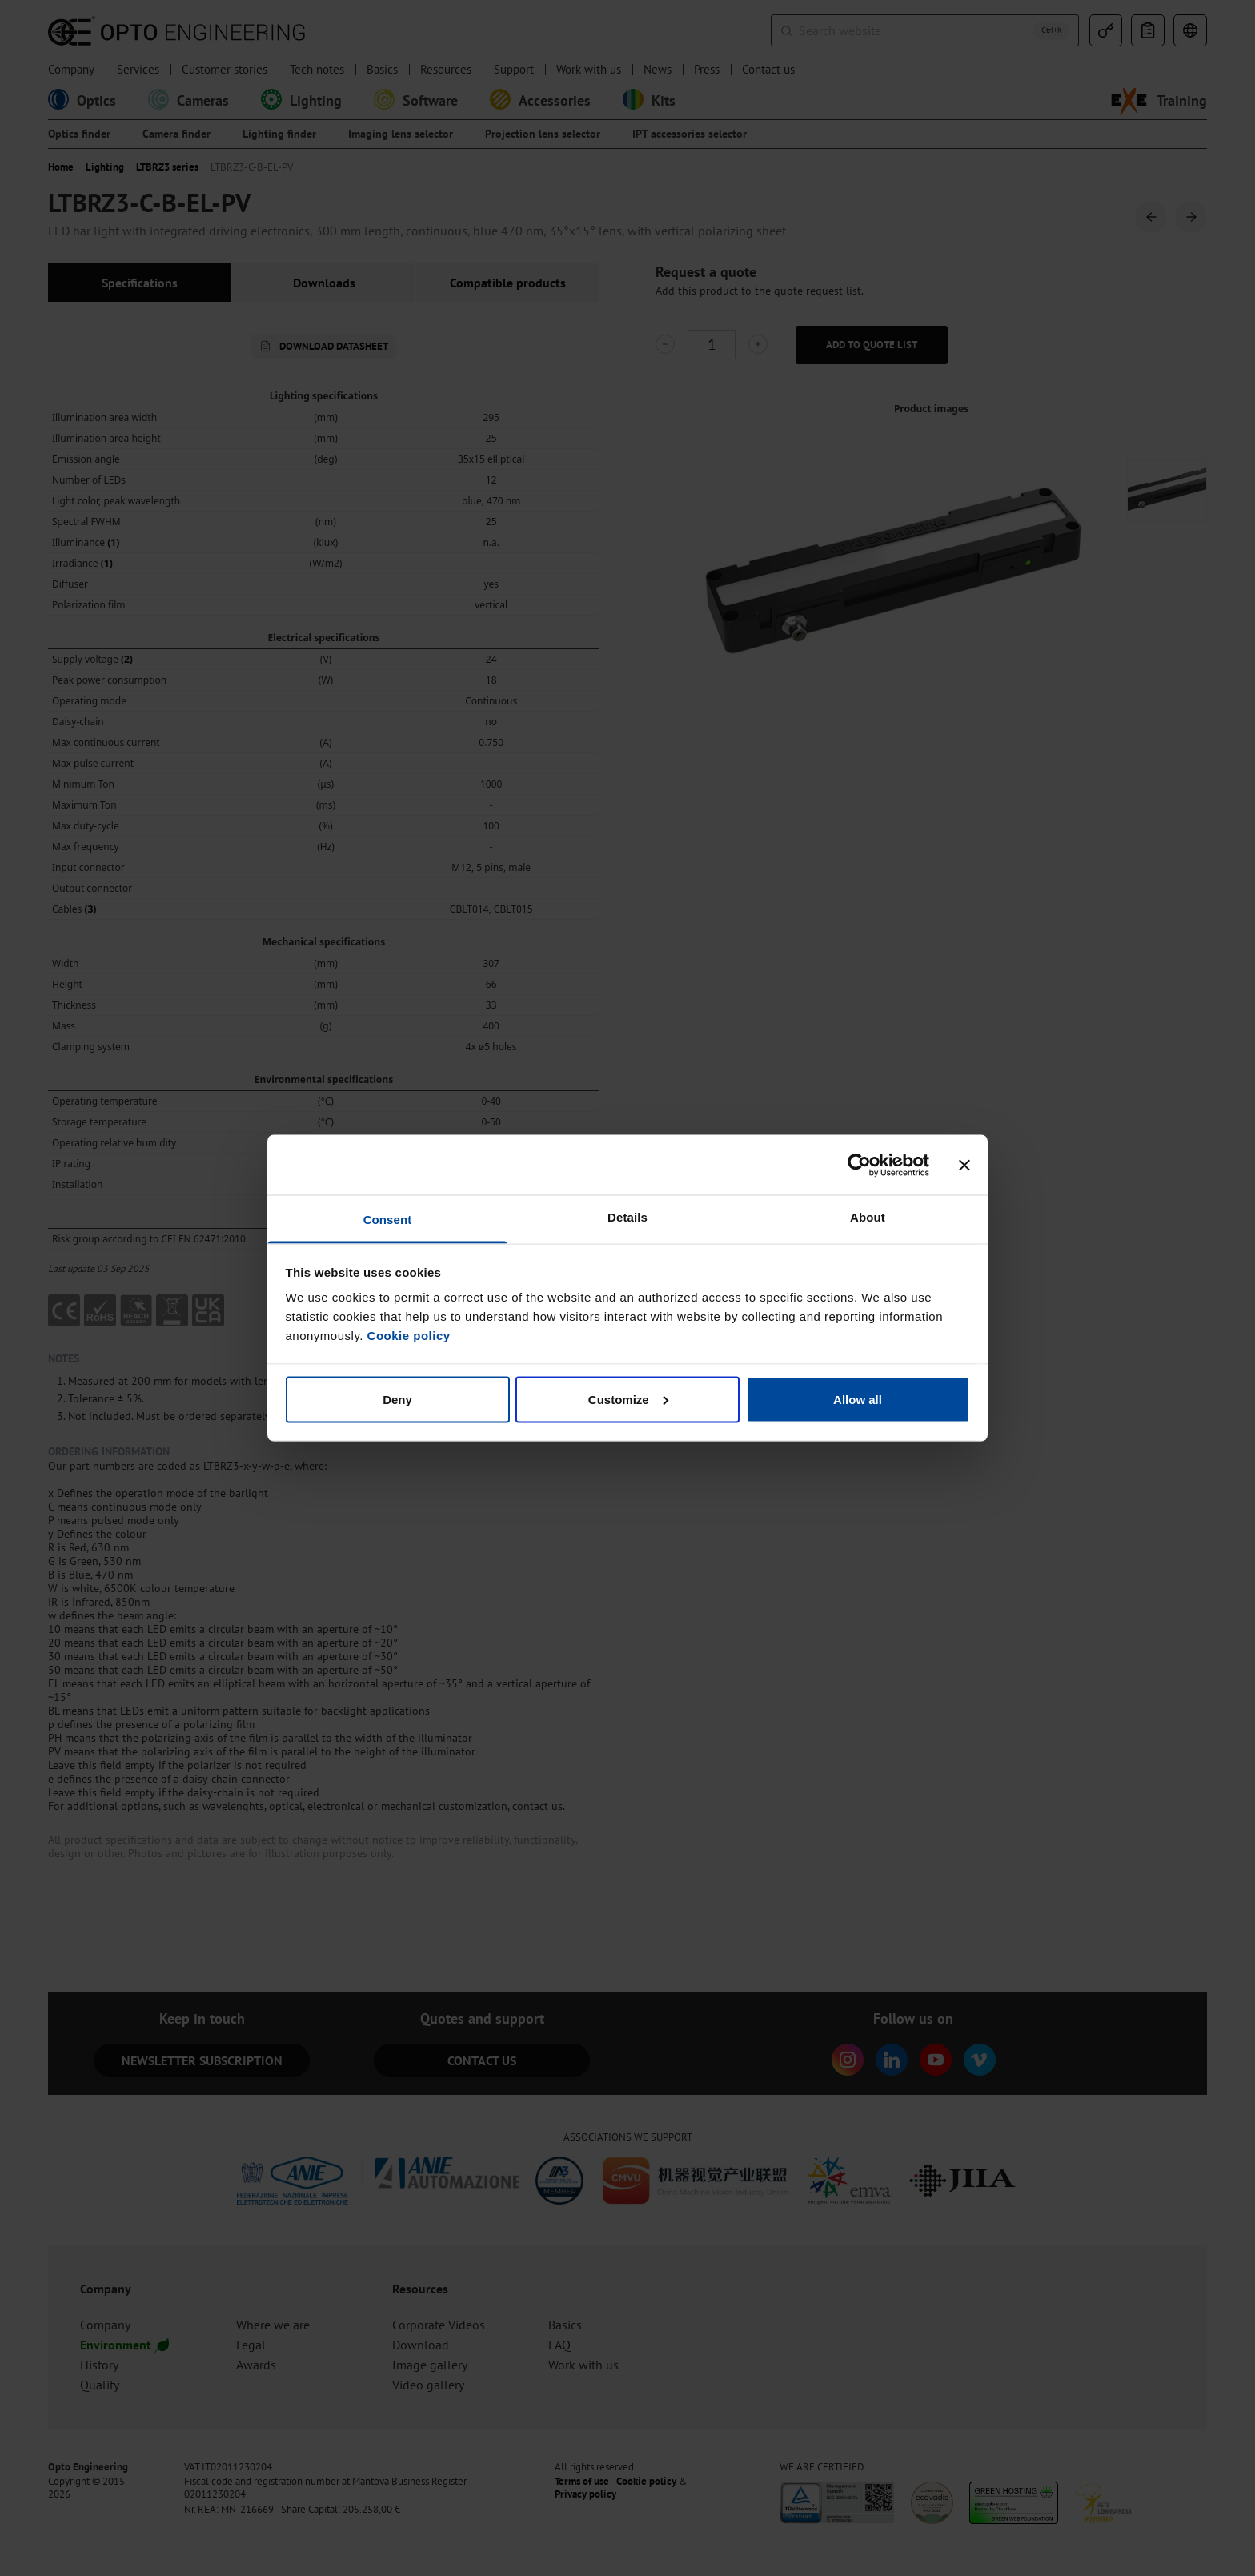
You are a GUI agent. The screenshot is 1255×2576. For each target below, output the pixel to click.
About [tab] (867, 1217)
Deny (397, 1399)
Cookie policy (409, 1335)
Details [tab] (627, 1217)
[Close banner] (964, 1164)
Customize (628, 1399)
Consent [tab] (387, 1219)
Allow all (857, 1399)
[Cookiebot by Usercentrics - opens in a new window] (859, 1165)
